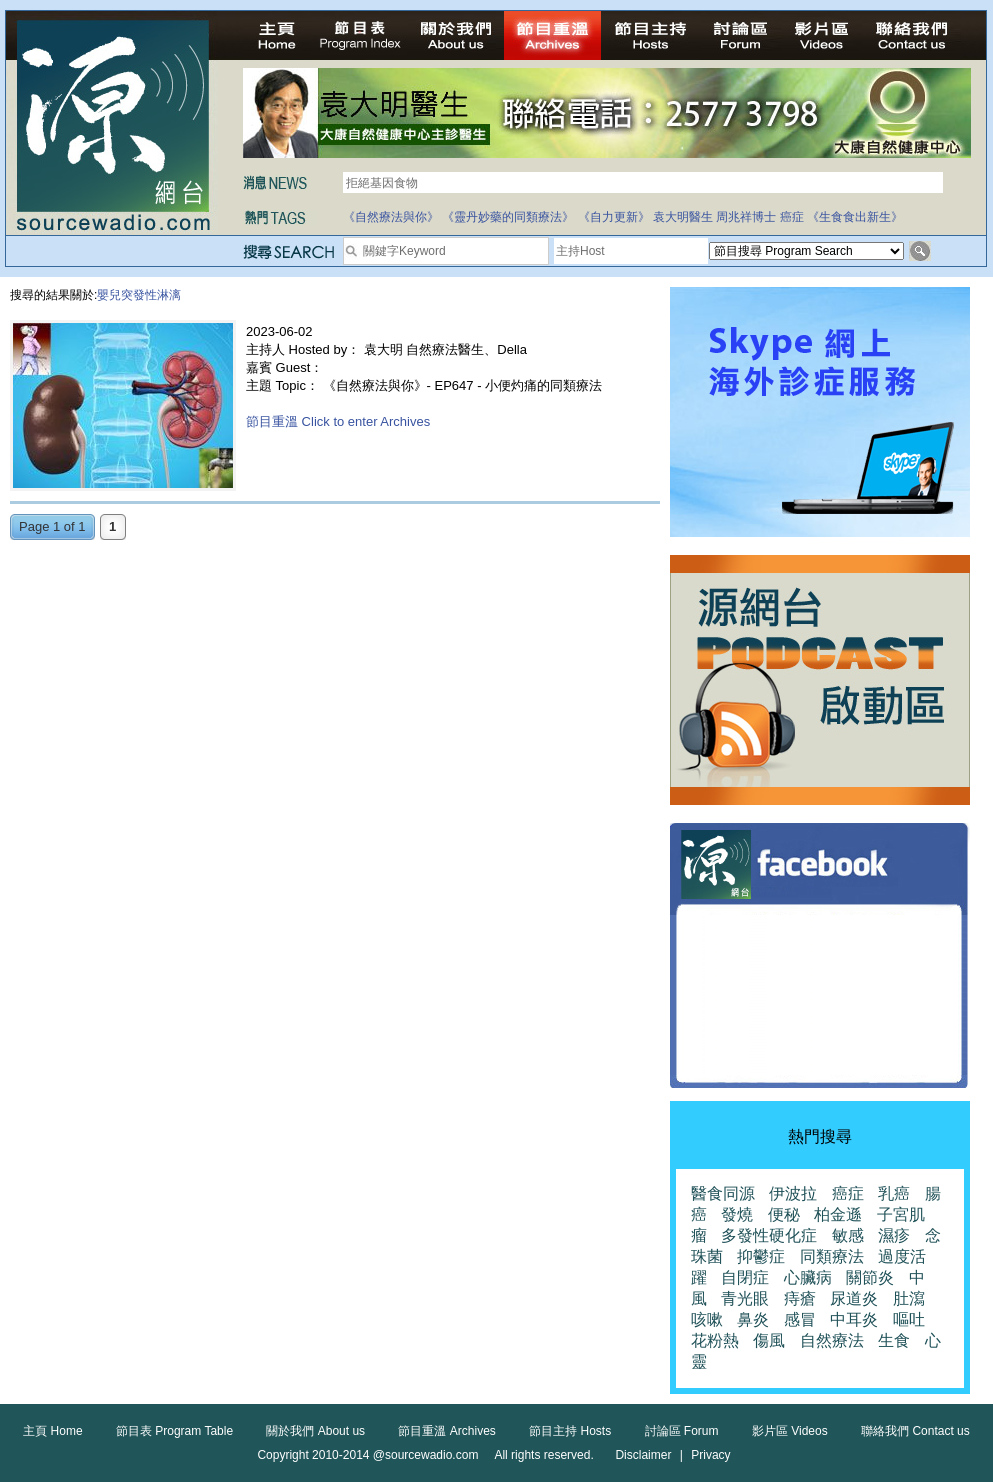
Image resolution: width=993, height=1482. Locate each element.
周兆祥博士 (746, 217)
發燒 (737, 1214)
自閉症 (745, 1277)
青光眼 (745, 1298)
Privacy (710, 1455)
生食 (894, 1340)
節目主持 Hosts (570, 1431)
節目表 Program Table (174, 1431)
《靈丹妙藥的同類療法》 (508, 217)
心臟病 (808, 1277)
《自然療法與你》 (391, 217)
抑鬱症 (761, 1256)
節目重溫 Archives (446, 1431)
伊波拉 (793, 1193)
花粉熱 (715, 1340)
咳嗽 (707, 1319)
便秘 (784, 1214)
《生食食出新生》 (855, 217)
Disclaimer (643, 1455)
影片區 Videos (790, 1431)
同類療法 (832, 1256)
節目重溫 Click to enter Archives (338, 421)
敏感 (848, 1235)
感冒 (800, 1319)
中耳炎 (854, 1319)
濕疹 (894, 1235)
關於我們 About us (315, 1431)
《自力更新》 (614, 217)
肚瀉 (909, 1298)
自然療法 (832, 1340)
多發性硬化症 (769, 1235)
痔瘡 (800, 1298)
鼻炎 (753, 1319)
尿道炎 (854, 1298)
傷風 (769, 1340)
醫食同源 (723, 1193)
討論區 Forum (682, 1431)
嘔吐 (909, 1319)
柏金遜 (838, 1214)
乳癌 (894, 1193)
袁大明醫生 (683, 217)
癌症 (792, 217)
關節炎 (870, 1277)
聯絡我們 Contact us (915, 1431)
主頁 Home (52, 1431)
